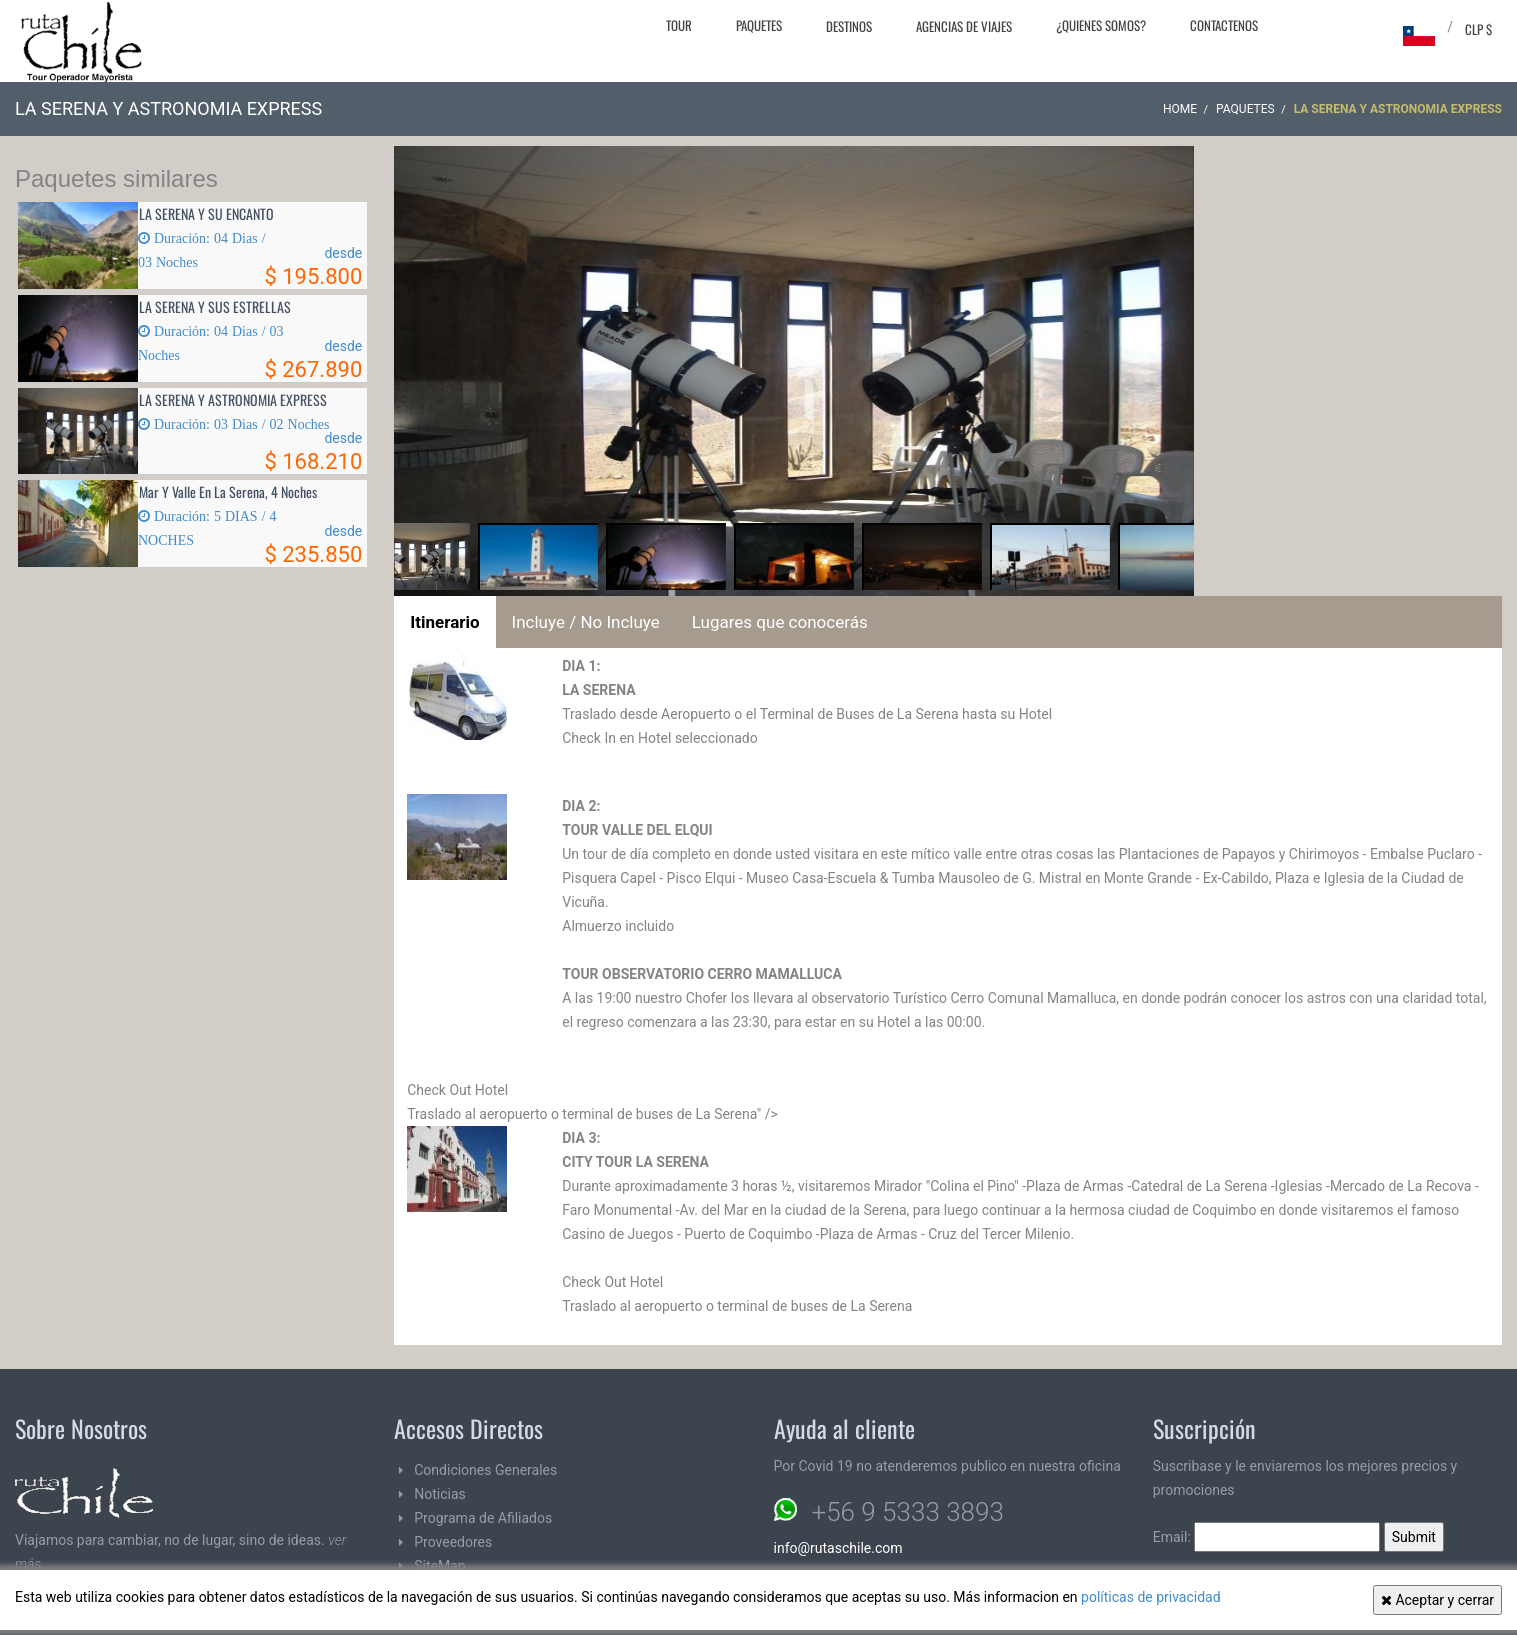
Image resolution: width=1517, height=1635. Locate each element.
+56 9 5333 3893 (908, 1512)
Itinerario (444, 622)
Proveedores (453, 1542)
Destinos (849, 26)
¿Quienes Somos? (1101, 25)
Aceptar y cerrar (1437, 1600)
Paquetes (759, 25)
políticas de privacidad (1151, 1597)
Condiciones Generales (485, 1470)
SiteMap (439, 1566)
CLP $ (1478, 29)
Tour (679, 25)
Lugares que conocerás (780, 622)
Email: (1267, 1537)
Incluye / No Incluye (586, 622)
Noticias (440, 1494)
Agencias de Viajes (964, 26)
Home (1180, 109)
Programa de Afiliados (483, 1518)
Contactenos (1224, 25)
